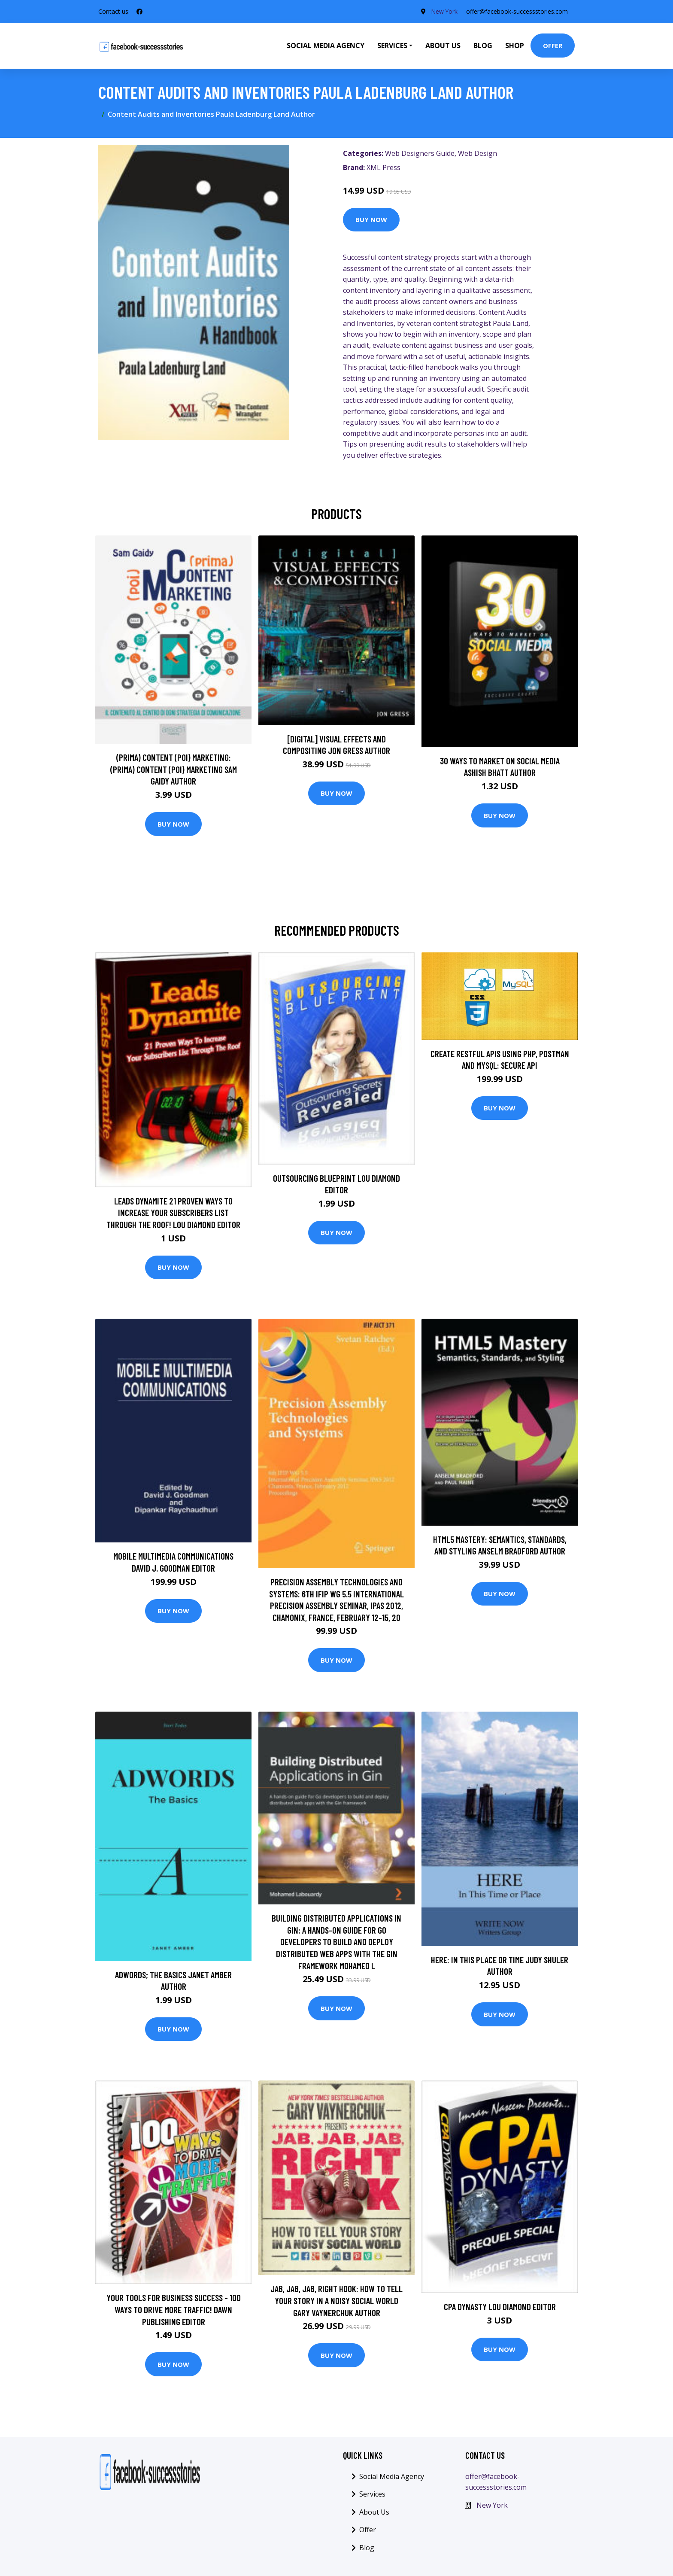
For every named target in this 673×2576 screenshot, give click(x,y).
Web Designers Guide (420, 153)
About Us (443, 45)
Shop (514, 45)
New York (444, 11)
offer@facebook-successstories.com (517, 11)
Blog (482, 45)
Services (372, 2494)
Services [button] (392, 45)
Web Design (477, 153)
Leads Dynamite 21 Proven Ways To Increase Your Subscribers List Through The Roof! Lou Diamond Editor (173, 1212)
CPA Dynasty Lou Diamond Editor (500, 2306)
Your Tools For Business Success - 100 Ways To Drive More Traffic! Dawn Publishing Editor (173, 2309)
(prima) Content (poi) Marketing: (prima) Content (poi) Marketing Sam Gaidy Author (173, 769)
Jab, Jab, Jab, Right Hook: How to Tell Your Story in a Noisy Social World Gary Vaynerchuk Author (336, 2300)
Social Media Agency (325, 45)
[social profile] (139, 11)
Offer (552, 45)
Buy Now (371, 219)
